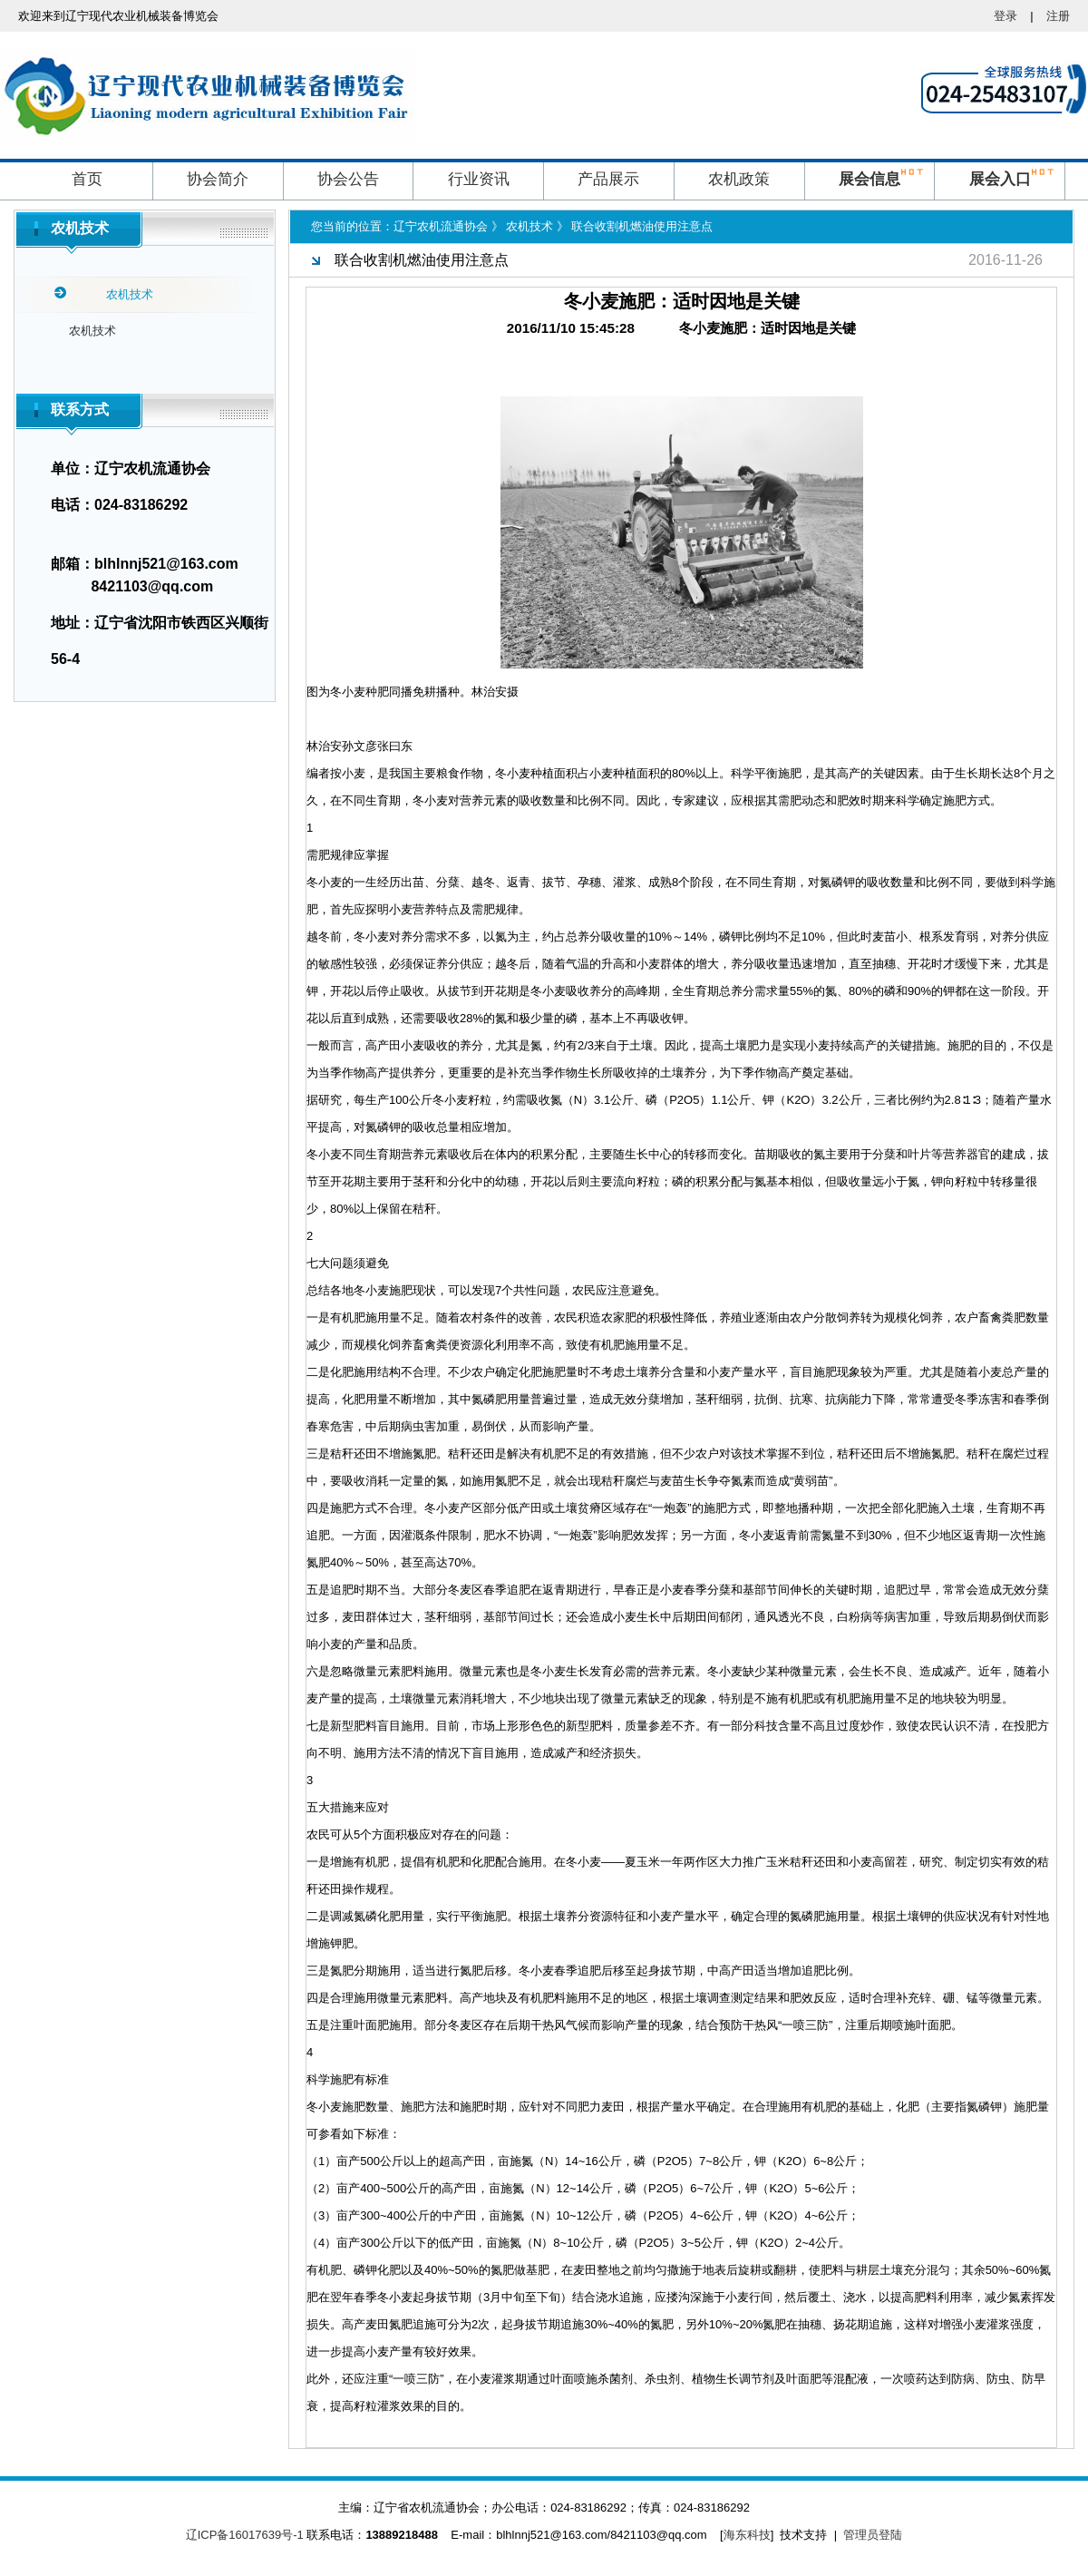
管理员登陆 (872, 2535)
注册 (1058, 16)
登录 (1005, 16)
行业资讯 (479, 179)
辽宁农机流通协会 (440, 226)
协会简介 (217, 179)
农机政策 (739, 179)
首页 (87, 179)
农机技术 (92, 330)
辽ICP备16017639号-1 (245, 2535)
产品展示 (608, 179)
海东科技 (747, 2535)
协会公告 (348, 179)
